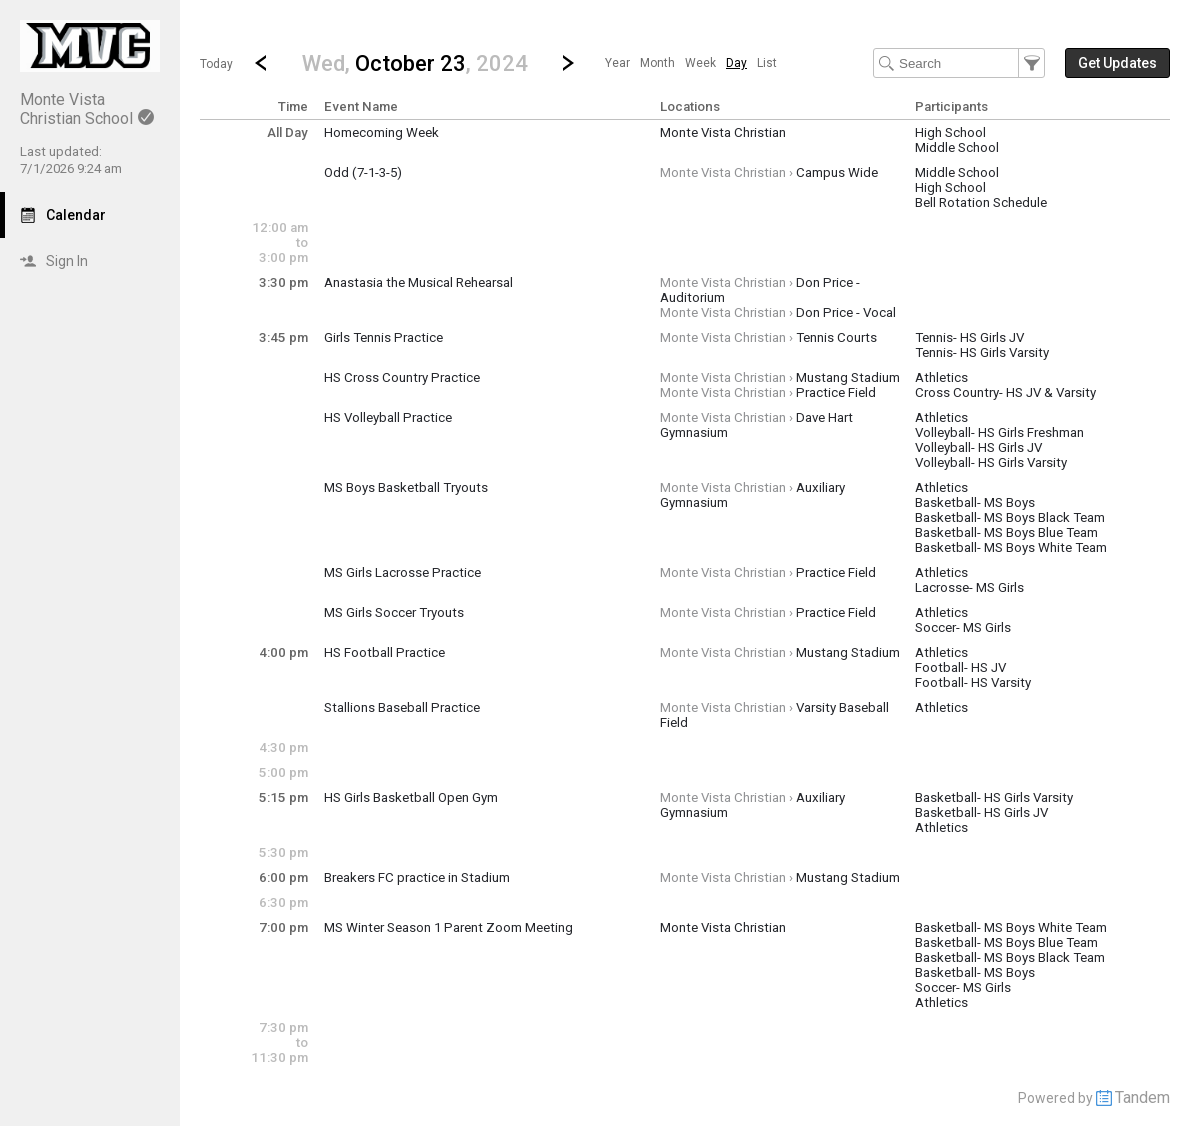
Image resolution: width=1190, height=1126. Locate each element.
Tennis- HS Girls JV (969, 337)
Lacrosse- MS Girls (969, 587)
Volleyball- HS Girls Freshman (999, 432)
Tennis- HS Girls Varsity (982, 352)
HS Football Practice (384, 652)
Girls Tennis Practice (383, 337)
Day (736, 63)
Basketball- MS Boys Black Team (1010, 517)
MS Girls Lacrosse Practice (402, 572)
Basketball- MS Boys (975, 502)
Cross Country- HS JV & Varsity (1005, 392)
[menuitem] (617, 63)
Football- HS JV (960, 667)
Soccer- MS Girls (963, 627)
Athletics (941, 377)
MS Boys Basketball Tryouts (406, 487)
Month (657, 63)
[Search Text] (959, 63)
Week (700, 63)
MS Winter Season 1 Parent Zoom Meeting (448, 927)
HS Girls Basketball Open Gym (411, 797)
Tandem (1142, 1097)
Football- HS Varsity (973, 682)
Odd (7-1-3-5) (363, 172)
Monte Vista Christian (723, 132)
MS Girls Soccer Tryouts (394, 612)
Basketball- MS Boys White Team (1011, 547)
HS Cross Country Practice (402, 377)
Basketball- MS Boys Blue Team (1006, 532)
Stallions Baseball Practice (402, 707)
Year (617, 63)
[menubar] (691, 63)
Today (216, 64)
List (767, 63)
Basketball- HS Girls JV (981, 812)
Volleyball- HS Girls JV (978, 447)
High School (950, 132)
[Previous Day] (261, 63)
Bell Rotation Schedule (981, 202)
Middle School (957, 147)
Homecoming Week (381, 132)
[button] (414, 62)
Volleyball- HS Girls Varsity (991, 462)
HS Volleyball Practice (388, 417)
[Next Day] (568, 63)
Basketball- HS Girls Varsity (994, 797)
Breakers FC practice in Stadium (417, 877)
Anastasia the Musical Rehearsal (418, 282)
